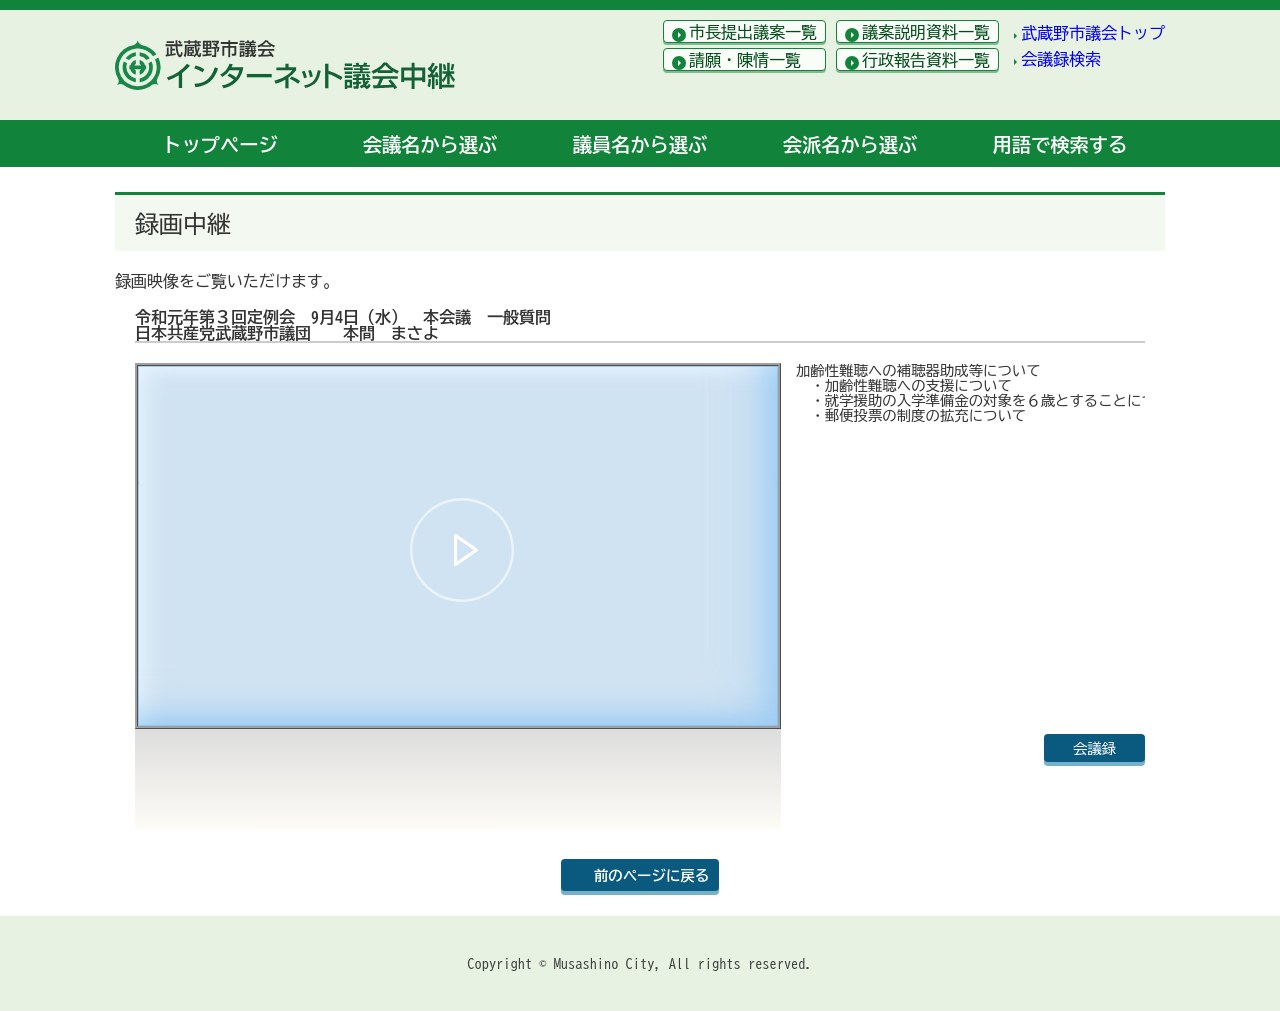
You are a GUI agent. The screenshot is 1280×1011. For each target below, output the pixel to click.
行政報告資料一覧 (926, 60)
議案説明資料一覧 (926, 32)
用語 (1060, 144)
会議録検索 (1061, 59)
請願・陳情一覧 (745, 60)
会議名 (430, 144)
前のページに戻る (651, 875)
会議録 (1094, 748)
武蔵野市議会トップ (1093, 33)
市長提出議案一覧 (753, 32)
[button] (462, 550)
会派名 (850, 144)
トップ (219, 144)
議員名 (640, 144)
